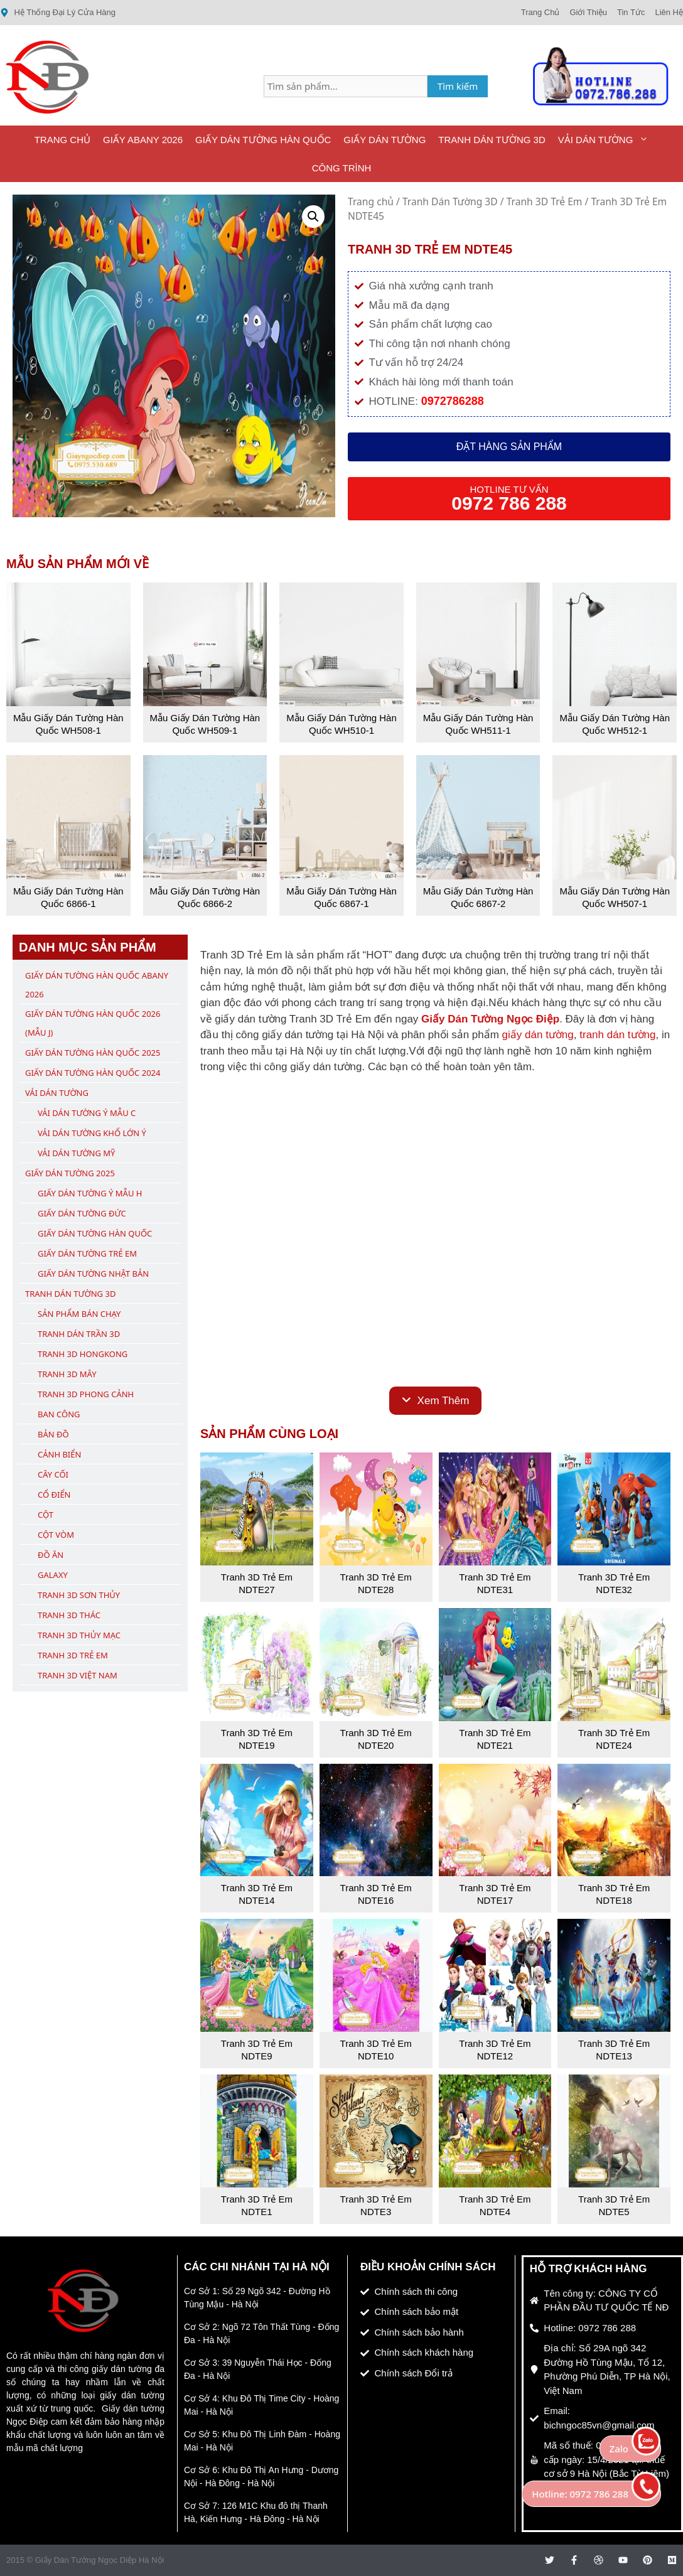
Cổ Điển (54, 1494)
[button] (313, 216)
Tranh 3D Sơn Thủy (79, 1595)
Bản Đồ (53, 1434)
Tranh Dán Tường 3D (491, 139)
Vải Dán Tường (606, 140)
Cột (45, 1514)
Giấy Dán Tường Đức (82, 1213)
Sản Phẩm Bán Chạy (79, 1313)
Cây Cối (53, 1474)
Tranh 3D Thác (69, 1615)
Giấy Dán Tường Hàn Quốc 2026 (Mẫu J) (92, 1023)
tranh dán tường (617, 1035)
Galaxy (53, 1574)
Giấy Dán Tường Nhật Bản (93, 1273)
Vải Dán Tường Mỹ (76, 1153)
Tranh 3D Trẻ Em (545, 201)
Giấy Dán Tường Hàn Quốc (263, 139)
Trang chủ (371, 201)
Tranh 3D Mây (67, 1374)
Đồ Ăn (50, 1554)
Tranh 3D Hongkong (82, 1354)
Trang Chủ (62, 139)
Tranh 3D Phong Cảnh (86, 1394)
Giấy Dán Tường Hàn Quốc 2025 (92, 1052)
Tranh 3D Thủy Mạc (79, 1635)
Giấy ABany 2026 (143, 139)
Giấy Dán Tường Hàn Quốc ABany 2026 (96, 985)
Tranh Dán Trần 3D (79, 1333)
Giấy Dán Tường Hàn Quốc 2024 (92, 1072)
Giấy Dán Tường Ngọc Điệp (490, 1019)
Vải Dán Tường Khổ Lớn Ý (92, 1133)
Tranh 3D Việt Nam (77, 1675)
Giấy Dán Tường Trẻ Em (87, 1253)
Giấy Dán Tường (384, 139)
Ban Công (59, 1414)
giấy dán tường (538, 1035)
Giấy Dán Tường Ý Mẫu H (90, 1193)
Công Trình (342, 168)
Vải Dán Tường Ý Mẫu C (87, 1113)
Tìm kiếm (458, 86)
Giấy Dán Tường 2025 (70, 1173)
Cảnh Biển (59, 1454)
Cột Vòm (56, 1534)
